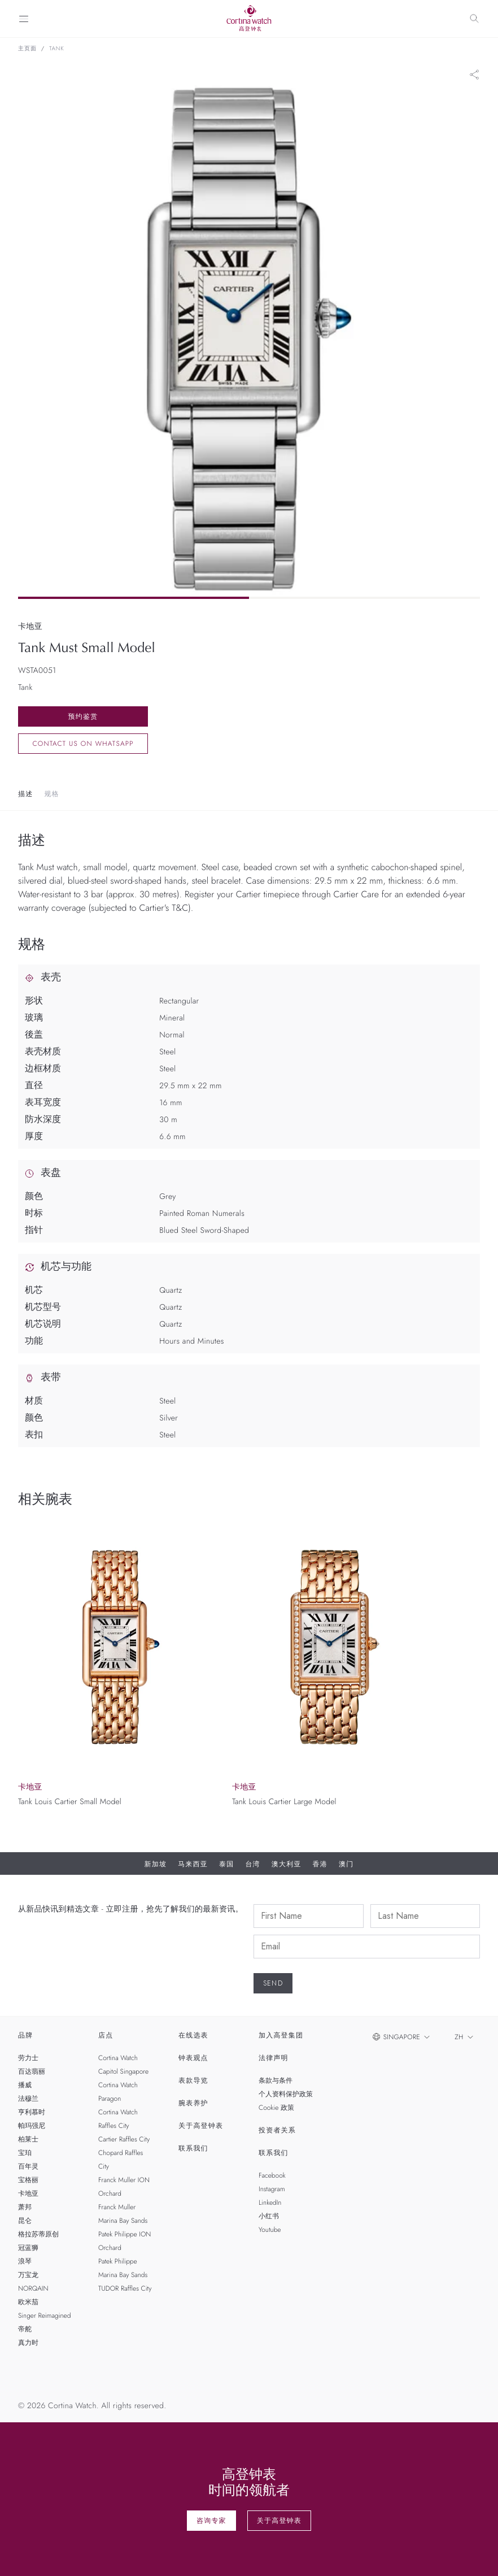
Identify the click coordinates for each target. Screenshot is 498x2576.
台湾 (252, 1864)
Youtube (270, 2230)
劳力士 (28, 2058)
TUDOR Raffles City (124, 2288)
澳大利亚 (287, 1864)
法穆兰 (28, 2098)
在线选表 (193, 2035)
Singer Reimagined (44, 2315)
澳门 (346, 1864)
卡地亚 (28, 2193)
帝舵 (25, 2329)
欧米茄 (28, 2302)
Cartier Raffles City (124, 2139)
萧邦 (25, 2207)
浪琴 (25, 2261)
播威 (25, 2085)
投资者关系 (277, 2130)
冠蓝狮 (28, 2248)
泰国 (226, 1864)
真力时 (28, 2343)
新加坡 (156, 1864)
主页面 (27, 49)
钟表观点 (193, 2058)
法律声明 (274, 2058)
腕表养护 (193, 2103)
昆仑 (25, 2221)
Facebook (272, 2175)
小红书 (269, 2216)
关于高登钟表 (200, 2126)
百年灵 (28, 2166)
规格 (51, 794)
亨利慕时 (31, 2112)
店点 (105, 2035)
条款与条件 (275, 2080)
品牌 (25, 2035)
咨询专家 (211, 2521)
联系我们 (193, 2148)
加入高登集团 (281, 2035)
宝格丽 (28, 2180)
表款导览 (193, 2080)
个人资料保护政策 (286, 2094)
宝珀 (25, 2153)
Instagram (272, 2189)
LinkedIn (270, 2202)
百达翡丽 (31, 2071)
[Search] (474, 18)
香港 (320, 1864)
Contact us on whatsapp (82, 744)
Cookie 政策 (276, 2107)
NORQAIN (33, 2288)
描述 (25, 794)
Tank (56, 49)
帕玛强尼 (31, 2126)
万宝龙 (28, 2275)
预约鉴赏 (83, 716)
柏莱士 (28, 2139)
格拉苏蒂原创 (38, 2234)
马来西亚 (193, 1864)
